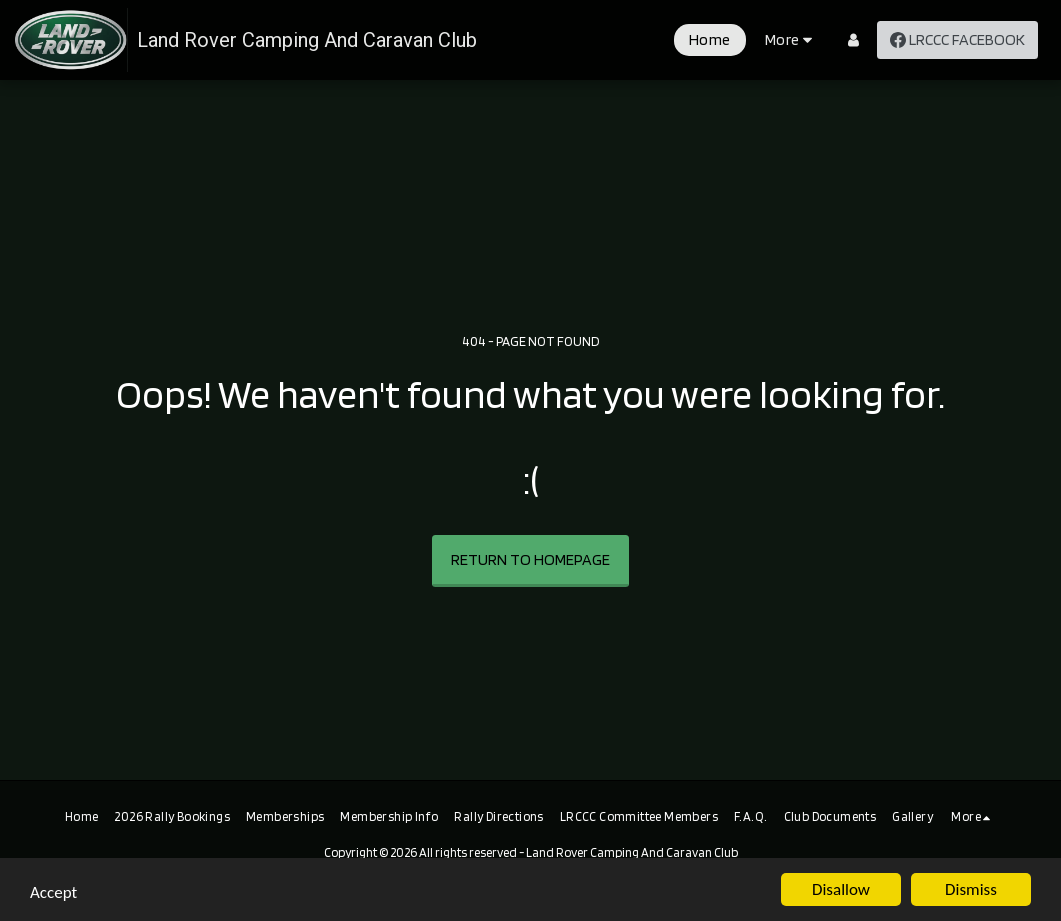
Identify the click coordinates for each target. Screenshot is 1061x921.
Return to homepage (530, 559)
